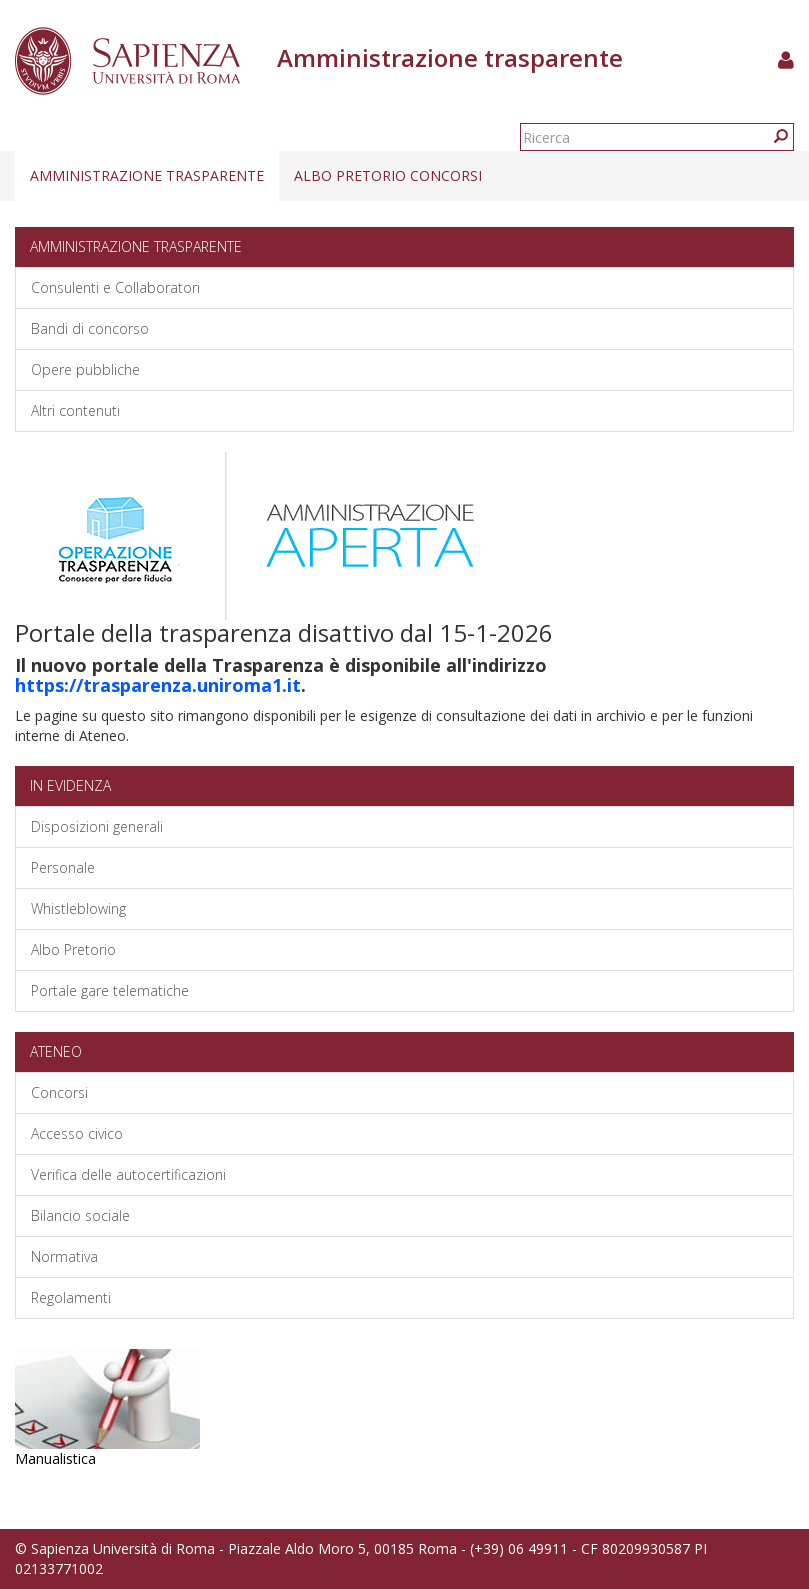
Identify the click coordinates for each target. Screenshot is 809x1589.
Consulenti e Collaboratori (115, 287)
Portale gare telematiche (110, 990)
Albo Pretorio (73, 949)
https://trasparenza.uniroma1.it (158, 685)
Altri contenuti (75, 410)
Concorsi (59, 1092)
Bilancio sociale (80, 1215)
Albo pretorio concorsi (388, 175)
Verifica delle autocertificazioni (128, 1174)
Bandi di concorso (90, 328)
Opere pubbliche (85, 369)
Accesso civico (77, 1133)
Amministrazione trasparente (147, 175)
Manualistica (55, 1458)
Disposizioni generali (97, 826)
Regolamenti (71, 1297)
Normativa (64, 1256)
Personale (63, 867)
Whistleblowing (78, 908)
